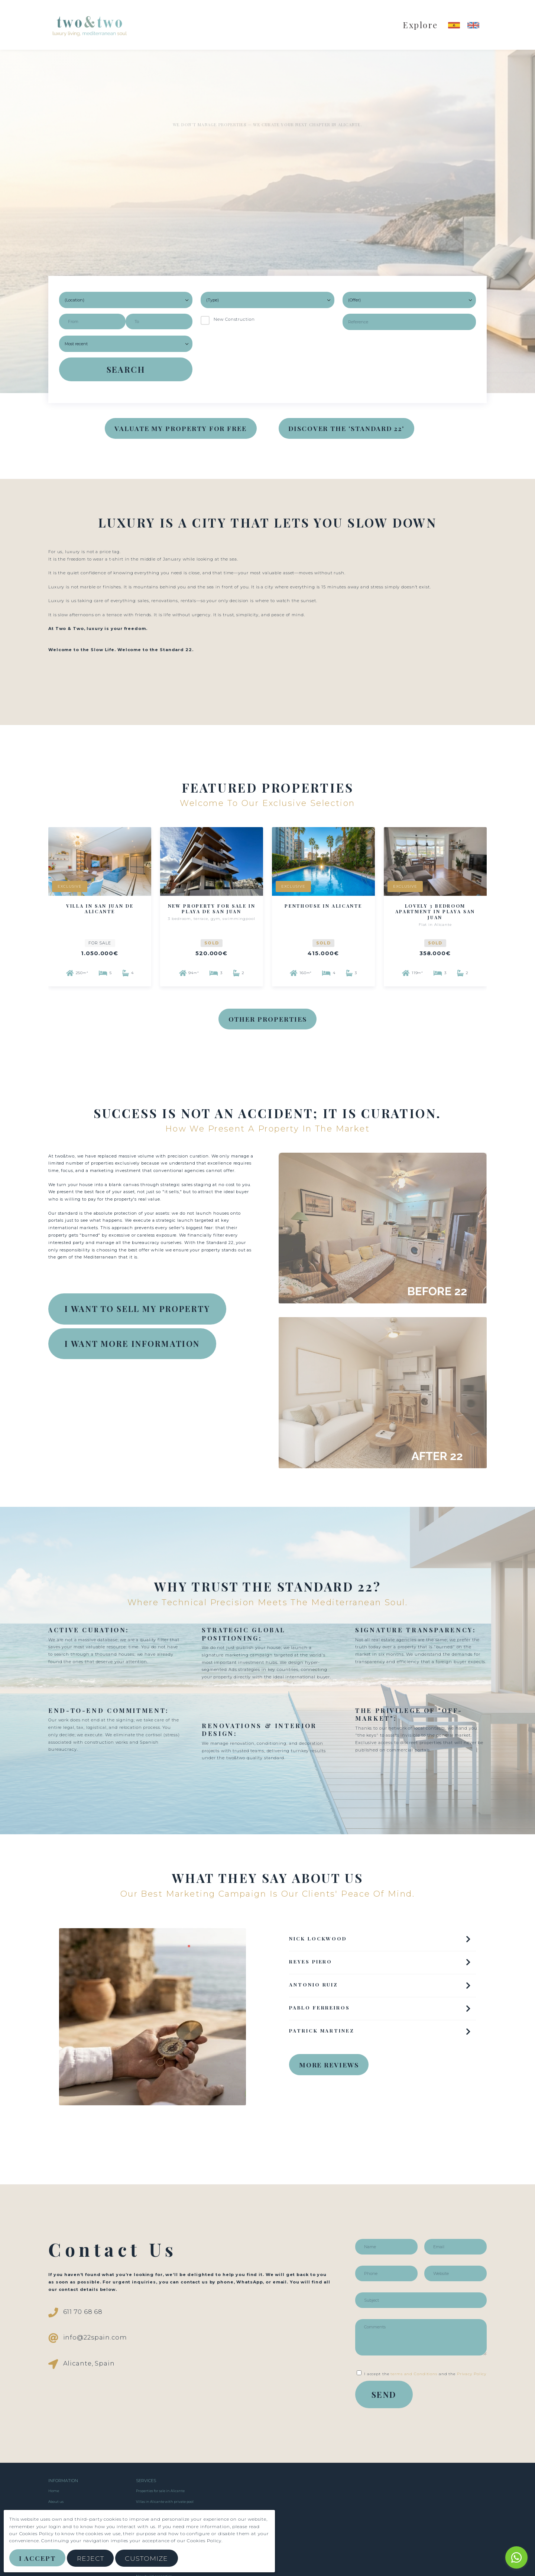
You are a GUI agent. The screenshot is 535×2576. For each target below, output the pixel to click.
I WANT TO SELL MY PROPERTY (137, 1308)
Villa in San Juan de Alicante (99, 909)
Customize (146, 2558)
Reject (90, 2558)
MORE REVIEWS (329, 2064)
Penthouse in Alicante (323, 906)
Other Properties (267, 1019)
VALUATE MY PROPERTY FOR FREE (180, 428)
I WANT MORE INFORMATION (132, 1343)
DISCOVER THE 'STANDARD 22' (346, 428)
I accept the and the (421, 2373)
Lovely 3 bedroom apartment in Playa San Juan (435, 911)
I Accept (37, 2558)
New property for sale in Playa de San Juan (212, 909)
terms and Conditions (413, 2373)
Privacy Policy (471, 2373)
